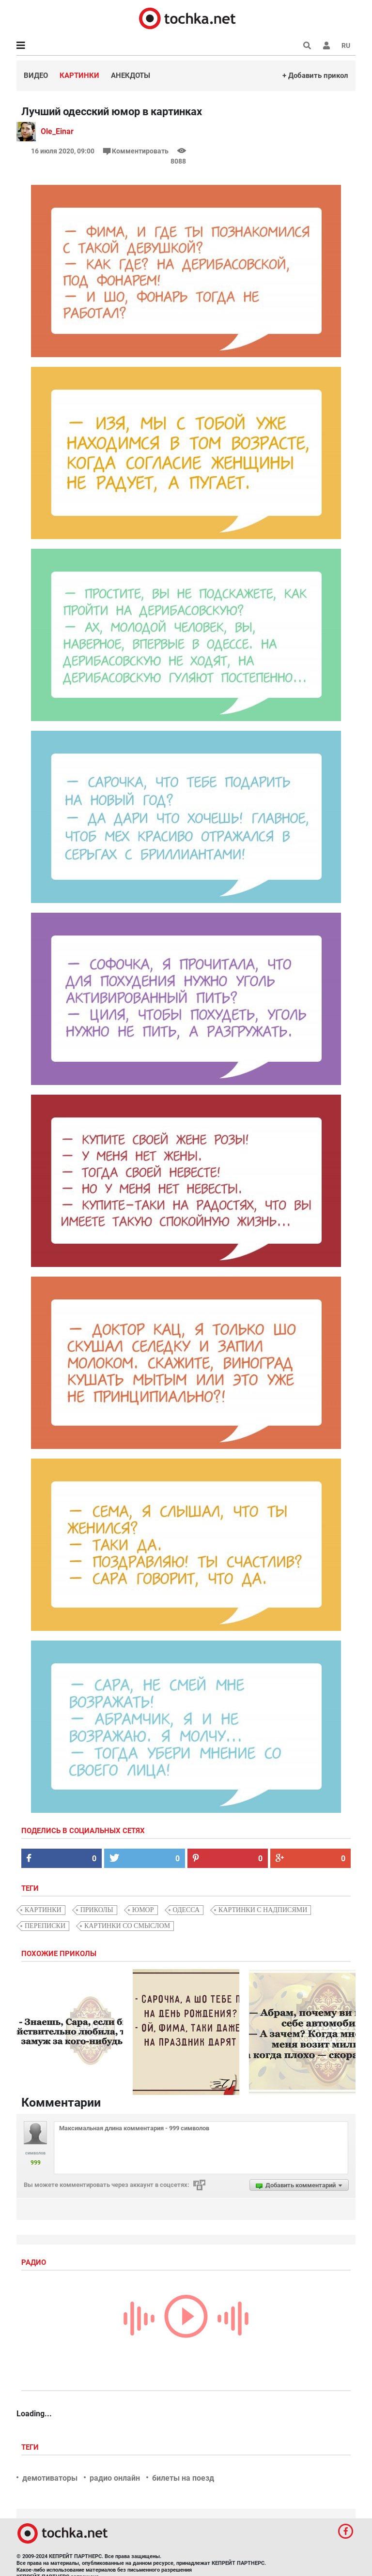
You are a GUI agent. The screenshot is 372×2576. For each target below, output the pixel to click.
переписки (45, 1925)
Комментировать (136, 151)
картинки (43, 1909)
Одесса (186, 1909)
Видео (36, 75)
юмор (143, 1909)
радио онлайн (115, 2478)
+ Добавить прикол (315, 75)
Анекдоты (130, 75)
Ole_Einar (57, 131)
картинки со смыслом (127, 1925)
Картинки (79, 75)
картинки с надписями (262, 1909)
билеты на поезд (183, 2478)
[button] (326, 45)
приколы (96, 1909)
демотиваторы (50, 2478)
